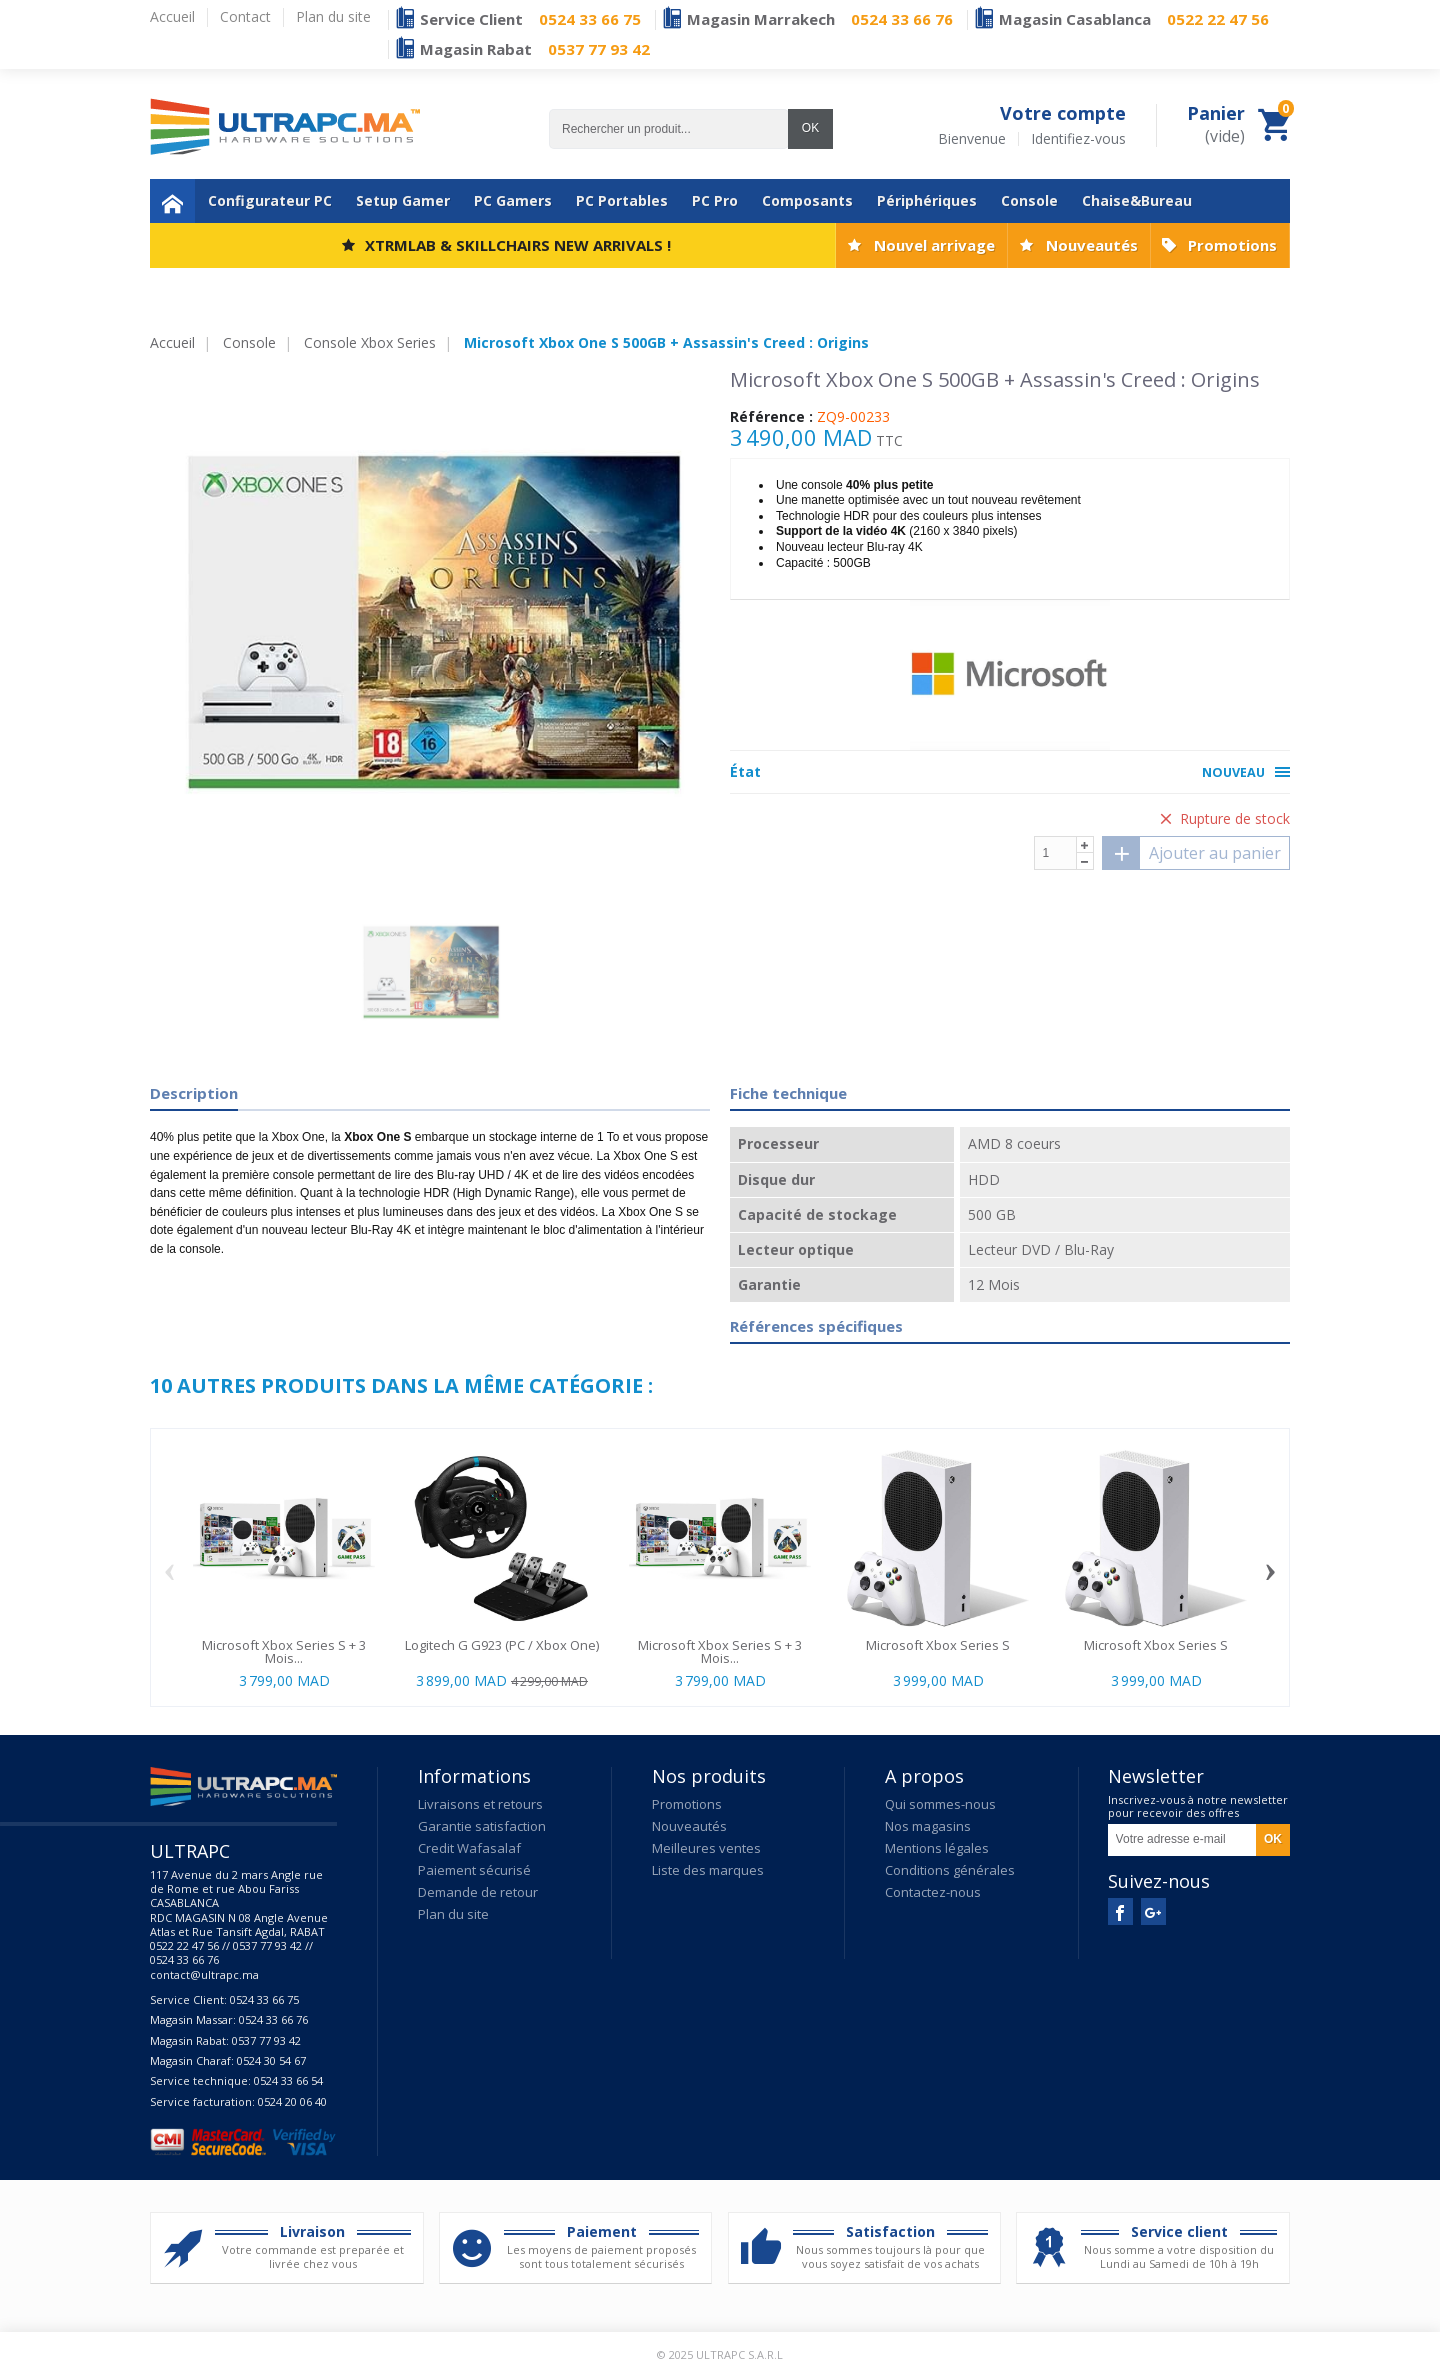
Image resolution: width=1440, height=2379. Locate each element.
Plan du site (453, 1914)
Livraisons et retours (480, 1804)
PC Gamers (513, 200)
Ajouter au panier (1192, 853)
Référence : (771, 417)
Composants (807, 200)
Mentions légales (937, 1848)
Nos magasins (928, 1826)
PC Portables (622, 200)
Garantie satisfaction (482, 1826)
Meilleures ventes (706, 1848)
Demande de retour (478, 1892)
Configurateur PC (270, 200)
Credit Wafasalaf (469, 1848)
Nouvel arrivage (934, 245)
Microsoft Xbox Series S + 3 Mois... (284, 1651)
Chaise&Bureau (1137, 200)
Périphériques (927, 200)
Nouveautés (1092, 245)
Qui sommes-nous (940, 1804)
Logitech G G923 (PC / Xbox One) (502, 1645)
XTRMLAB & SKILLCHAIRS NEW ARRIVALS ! (518, 245)
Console (1029, 200)
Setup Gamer (403, 200)
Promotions (1232, 245)
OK (810, 128)
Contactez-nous (933, 1892)
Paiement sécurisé (474, 1870)
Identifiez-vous (1078, 139)
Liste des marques (708, 1870)
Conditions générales (950, 1870)
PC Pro (715, 200)
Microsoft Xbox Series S (938, 1645)
